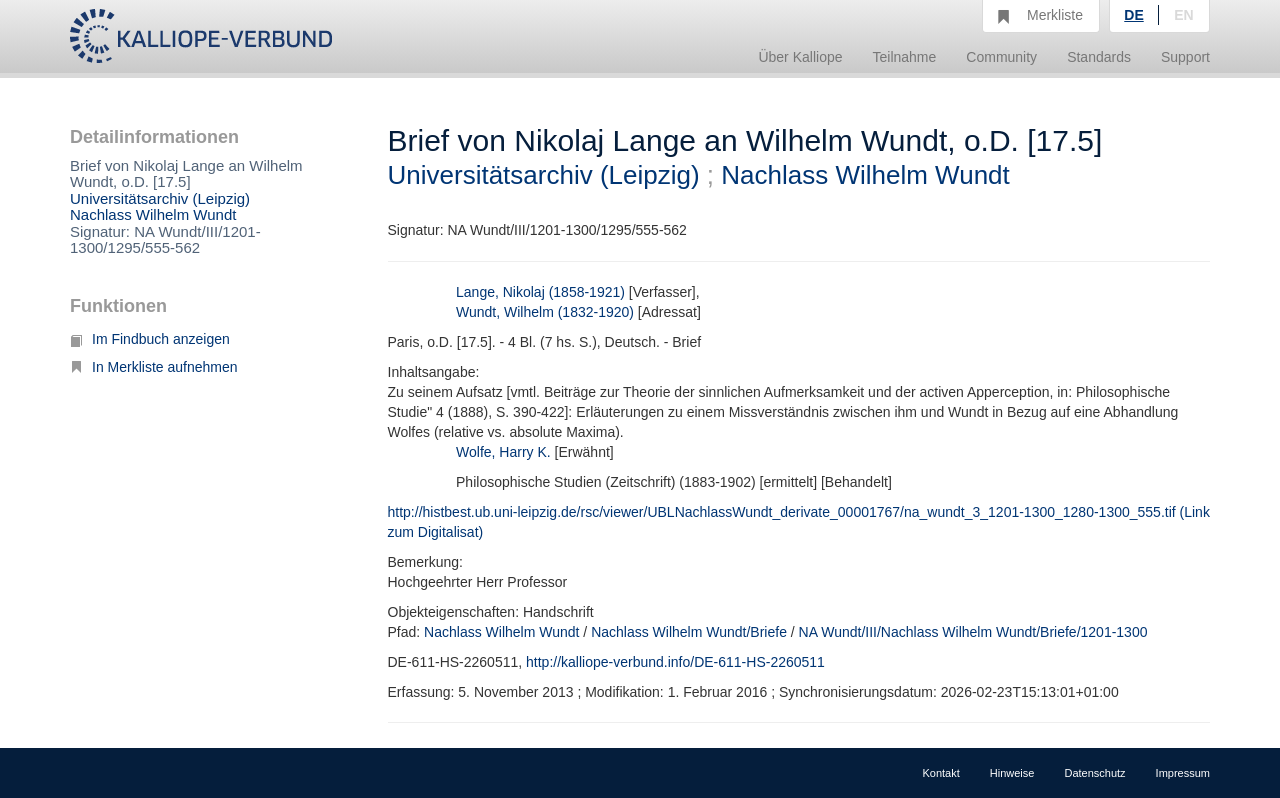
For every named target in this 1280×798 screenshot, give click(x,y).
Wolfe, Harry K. (503, 452)
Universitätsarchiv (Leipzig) (160, 198)
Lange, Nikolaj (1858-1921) (540, 292)
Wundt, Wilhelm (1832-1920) (545, 312)
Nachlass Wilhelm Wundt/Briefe (689, 632)
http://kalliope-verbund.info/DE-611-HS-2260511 (675, 662)
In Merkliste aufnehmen (154, 367)
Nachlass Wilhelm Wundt (153, 214)
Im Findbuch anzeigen (150, 339)
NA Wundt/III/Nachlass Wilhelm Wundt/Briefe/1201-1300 (973, 632)
